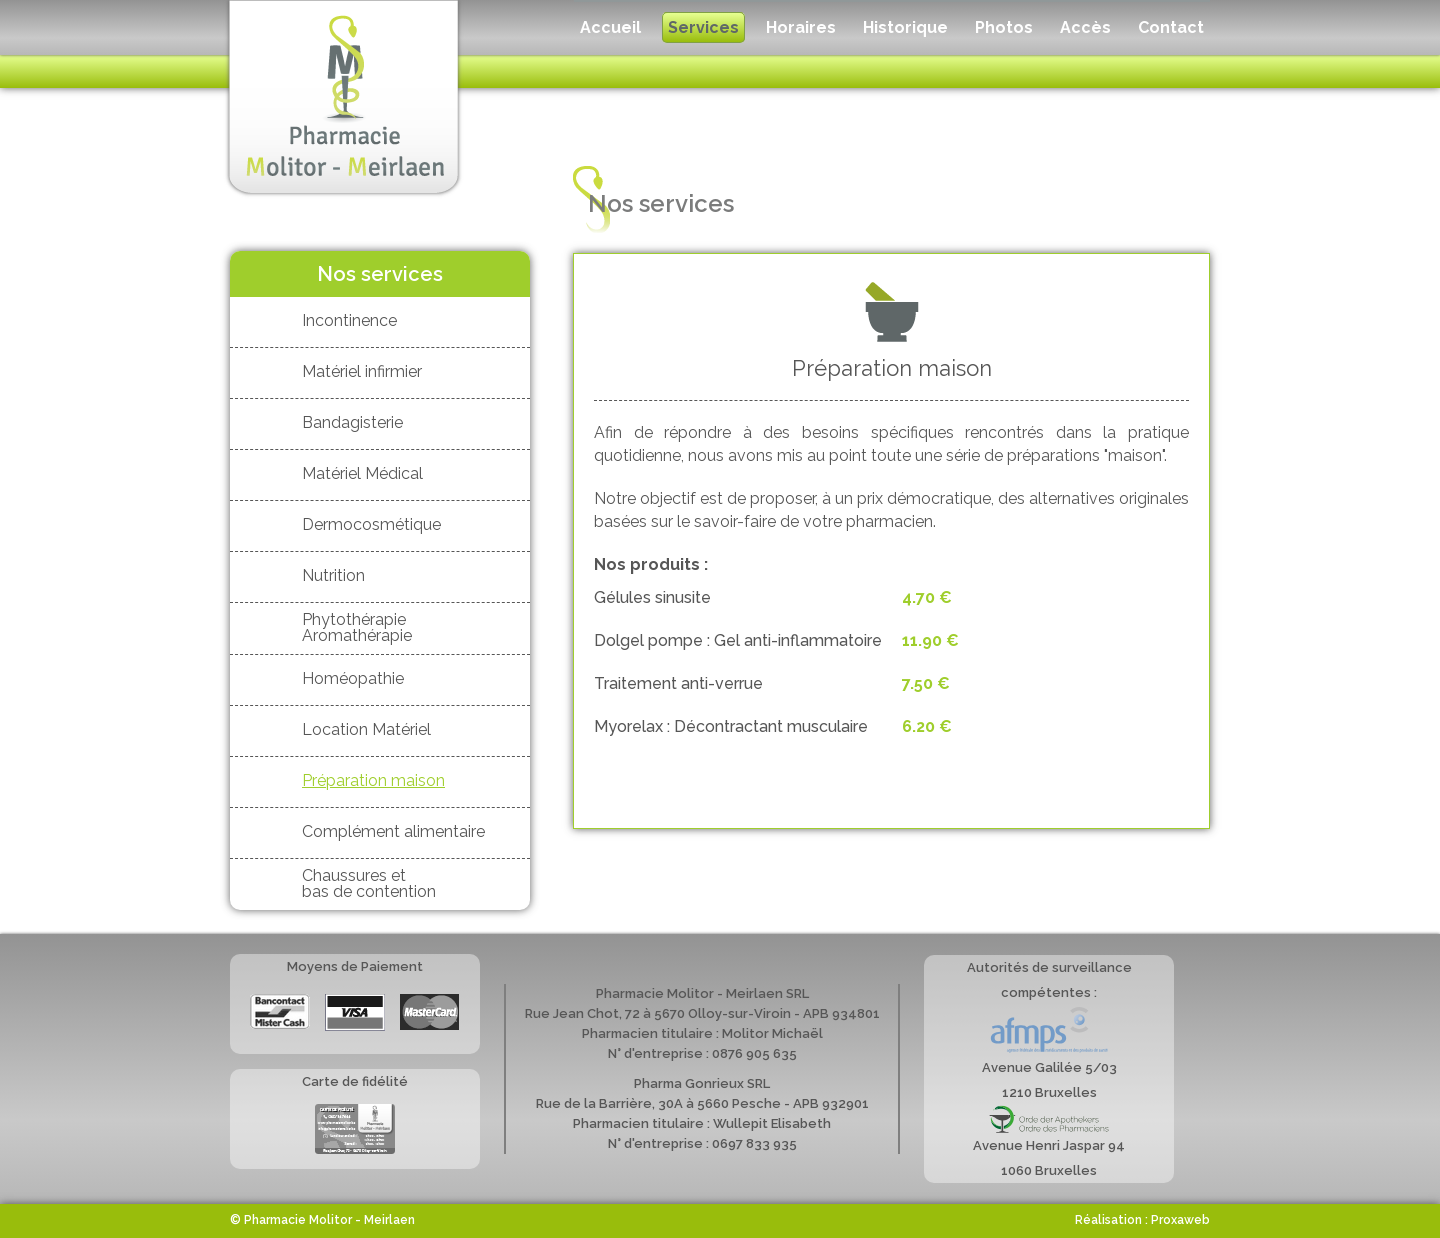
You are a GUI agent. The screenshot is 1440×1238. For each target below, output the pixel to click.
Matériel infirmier (362, 371)
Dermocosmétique (371, 524)
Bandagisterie (352, 422)
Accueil (610, 27)
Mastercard (429, 1012)
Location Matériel (366, 729)
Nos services (380, 274)
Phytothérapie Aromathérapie (357, 627)
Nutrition (333, 575)
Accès (1085, 27)
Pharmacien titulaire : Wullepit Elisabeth (702, 1123)
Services (703, 27)
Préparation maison (373, 780)
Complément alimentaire (393, 831)
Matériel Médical (362, 473)
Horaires (801, 27)
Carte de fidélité (355, 1129)
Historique (905, 27)
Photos (1004, 27)
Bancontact (280, 1011)
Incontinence (349, 320)
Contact (1171, 27)
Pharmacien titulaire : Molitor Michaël (702, 1033)
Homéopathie (353, 678)
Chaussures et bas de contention (369, 883)
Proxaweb (1180, 1220)
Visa (355, 1013)
